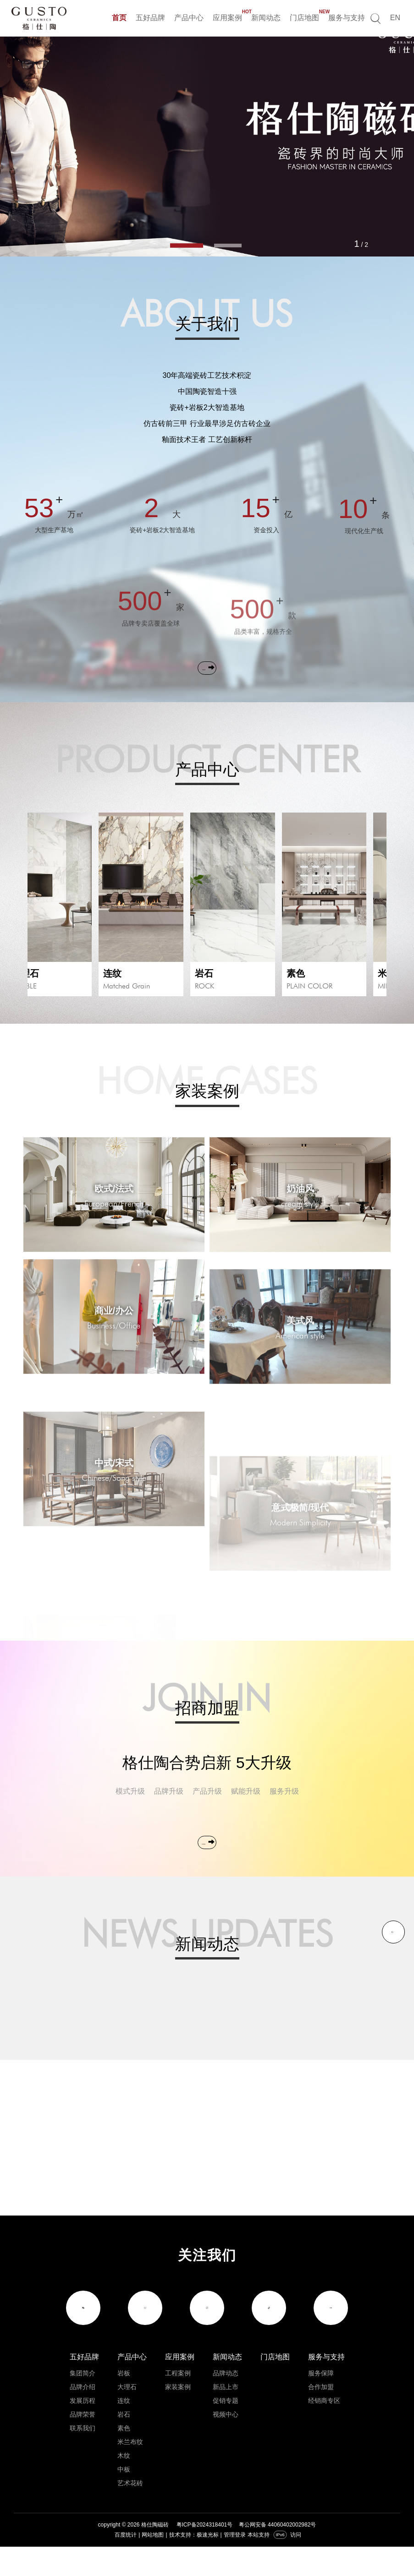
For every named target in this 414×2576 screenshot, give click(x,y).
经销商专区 (324, 2430)
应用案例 (227, 16)
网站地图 (153, 2564)
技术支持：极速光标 (194, 2564)
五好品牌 (150, 18)
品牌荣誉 (82, 2443)
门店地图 (304, 16)
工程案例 (178, 2402)
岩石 (123, 2443)
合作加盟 (321, 2416)
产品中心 (189, 18)
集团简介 (82, 2402)
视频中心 (225, 2443)
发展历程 (82, 2430)
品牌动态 (225, 2402)
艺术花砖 (130, 2512)
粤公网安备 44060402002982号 (277, 2554)
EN (395, 18)
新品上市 (225, 2416)
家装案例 (178, 2416)
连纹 (123, 2430)
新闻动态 (266, 18)
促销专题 (225, 2430)
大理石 (127, 2416)
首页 (119, 18)
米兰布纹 (130, 2471)
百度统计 (126, 2564)
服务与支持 (346, 18)
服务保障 (321, 2402)
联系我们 (82, 2457)
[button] (186, 245)
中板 (123, 2498)
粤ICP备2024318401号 (205, 2554)
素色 (123, 2457)
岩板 (123, 2402)
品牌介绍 (82, 2416)
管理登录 (235, 2564)
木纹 (123, 2485)
